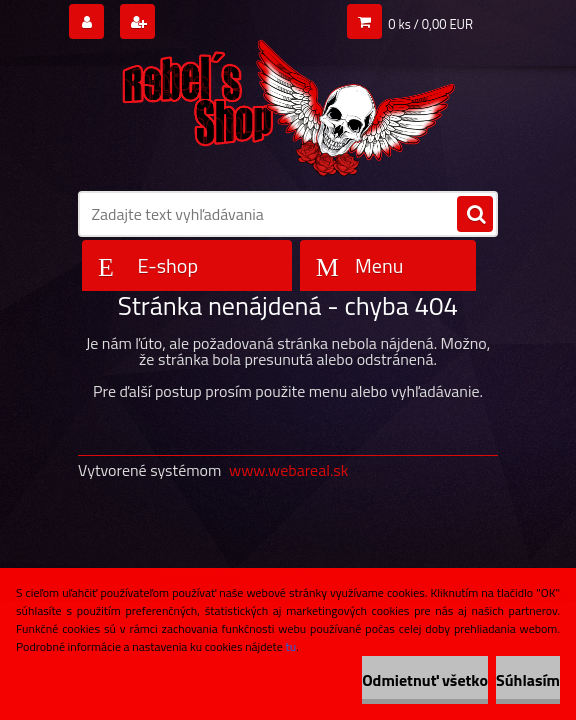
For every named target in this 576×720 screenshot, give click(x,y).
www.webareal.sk (289, 470)
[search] (475, 215)
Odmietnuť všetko (425, 680)
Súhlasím (528, 680)
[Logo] (288, 101)
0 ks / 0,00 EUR (430, 24)
